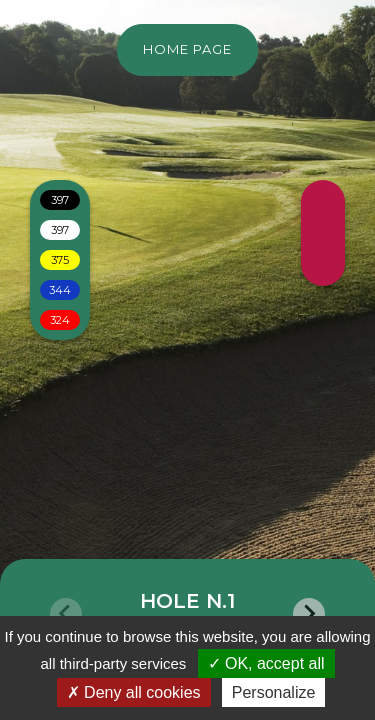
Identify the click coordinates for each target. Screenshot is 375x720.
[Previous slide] (66, 614)
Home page (187, 49)
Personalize (274, 692)
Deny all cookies (134, 692)
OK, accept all (266, 663)
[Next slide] (309, 614)
